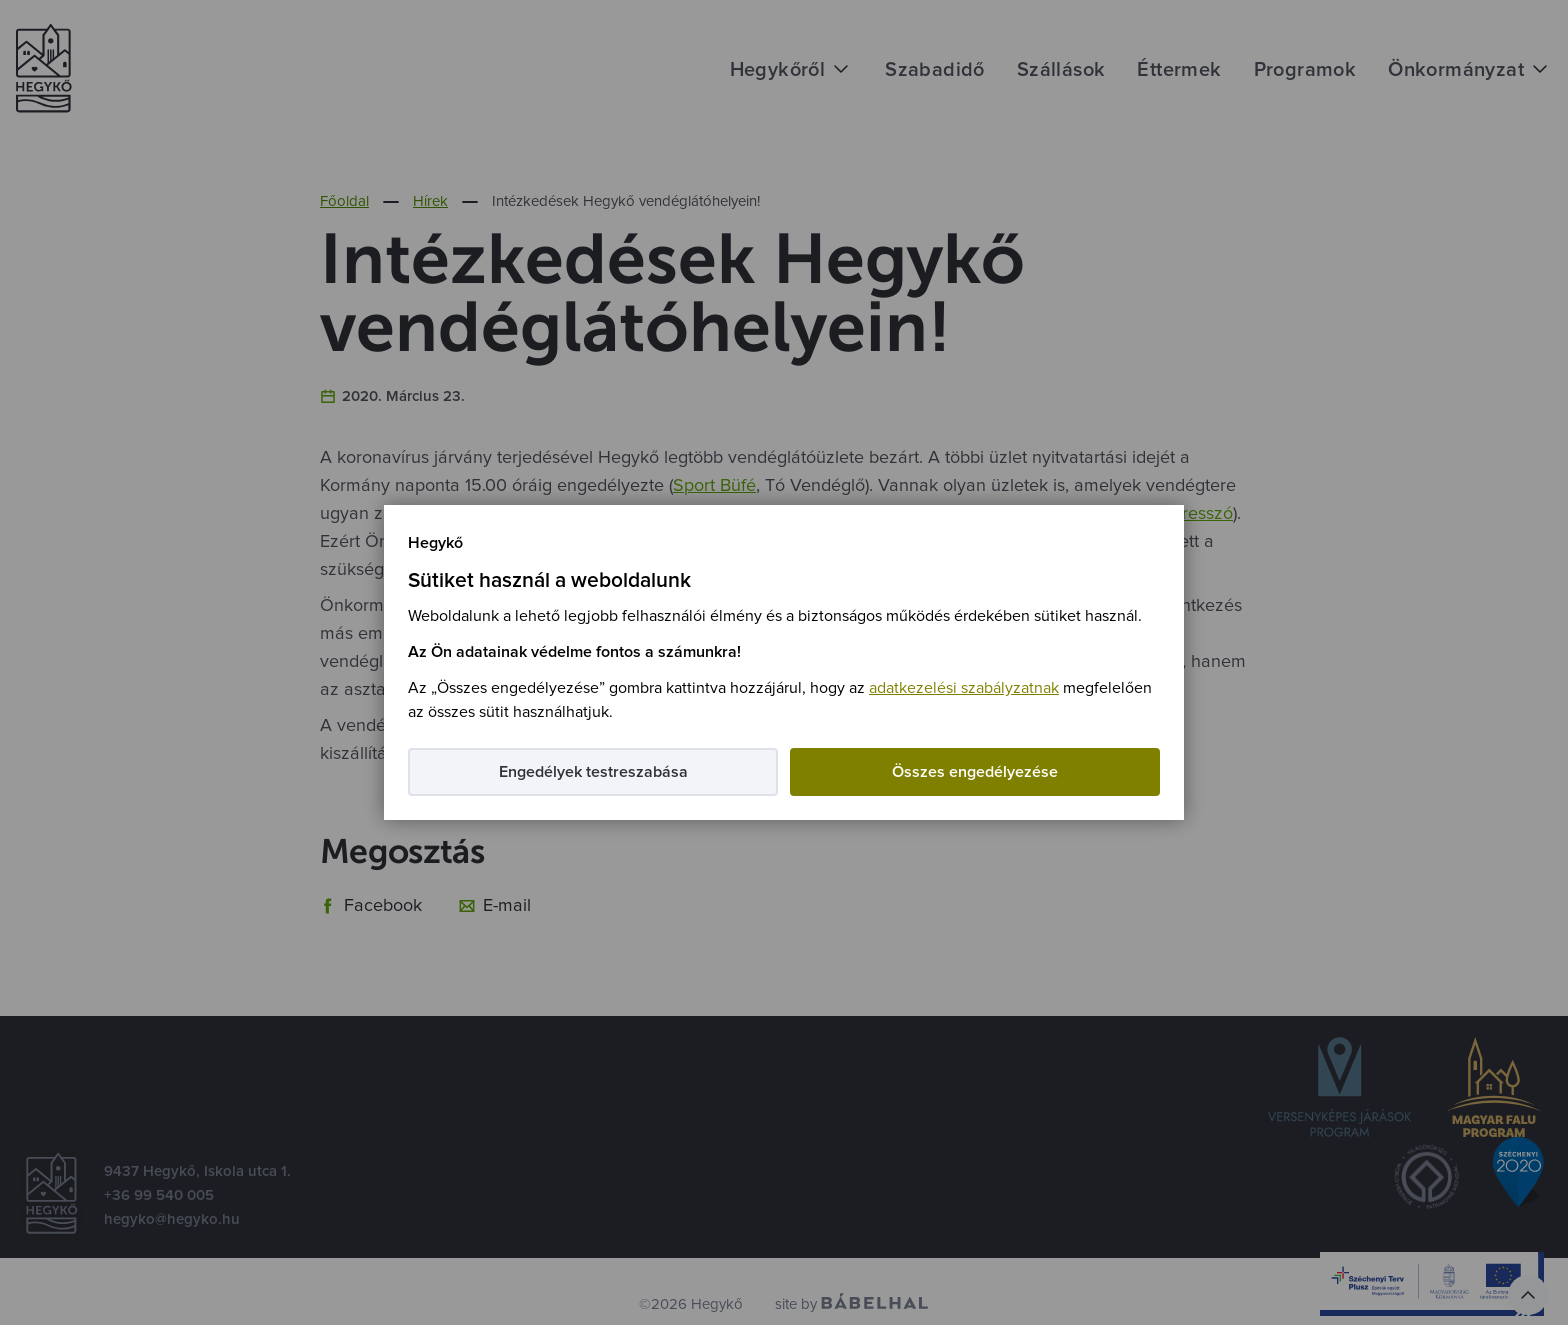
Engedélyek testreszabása (593, 772)
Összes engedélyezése (975, 772)
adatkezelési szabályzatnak (964, 688)
